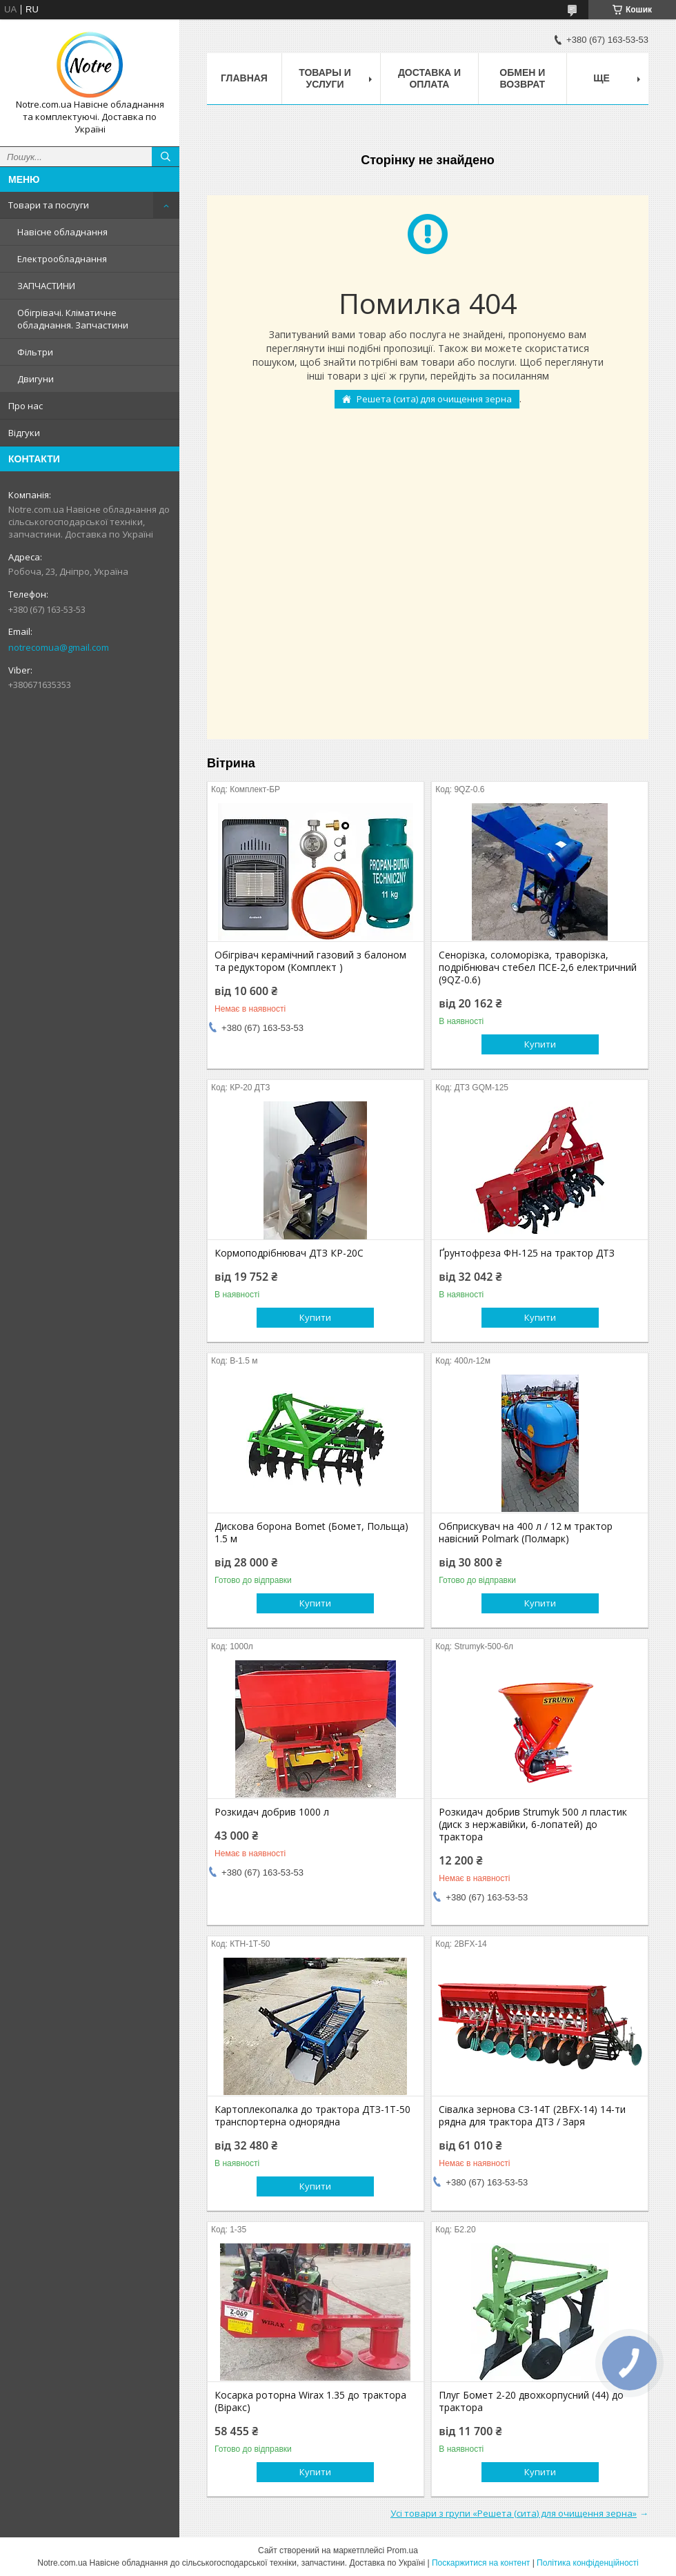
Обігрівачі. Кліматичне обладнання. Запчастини (72, 318)
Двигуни (35, 379)
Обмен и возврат (522, 78)
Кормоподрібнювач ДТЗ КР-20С (289, 1253)
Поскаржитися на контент (481, 2563)
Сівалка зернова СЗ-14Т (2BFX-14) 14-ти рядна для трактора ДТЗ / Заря (532, 2115)
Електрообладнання (62, 259)
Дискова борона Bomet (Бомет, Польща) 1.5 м (311, 1532)
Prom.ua (402, 2550)
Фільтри (35, 352)
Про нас (25, 406)
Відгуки (24, 432)
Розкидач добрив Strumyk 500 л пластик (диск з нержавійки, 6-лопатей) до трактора (533, 1824)
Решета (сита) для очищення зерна (434, 399)
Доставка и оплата (429, 78)
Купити (540, 1044)
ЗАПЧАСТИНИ (46, 285)
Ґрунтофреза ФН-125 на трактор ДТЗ (527, 1253)
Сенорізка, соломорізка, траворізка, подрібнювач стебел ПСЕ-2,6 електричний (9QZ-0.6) (538, 967)
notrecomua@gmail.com (58, 647)
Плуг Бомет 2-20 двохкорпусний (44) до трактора (531, 2401)
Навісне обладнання (62, 232)
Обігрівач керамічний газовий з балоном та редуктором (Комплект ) (310, 961)
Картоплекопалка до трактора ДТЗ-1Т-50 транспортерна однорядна (312, 2115)
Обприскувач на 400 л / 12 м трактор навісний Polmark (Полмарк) (526, 1532)
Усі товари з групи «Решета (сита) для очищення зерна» (513, 2513)
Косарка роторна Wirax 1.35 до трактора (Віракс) (310, 2401)
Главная (244, 77)
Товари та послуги (48, 205)
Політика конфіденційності (588, 2563)
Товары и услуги (325, 78)
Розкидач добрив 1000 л (272, 1812)
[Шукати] (165, 156)
